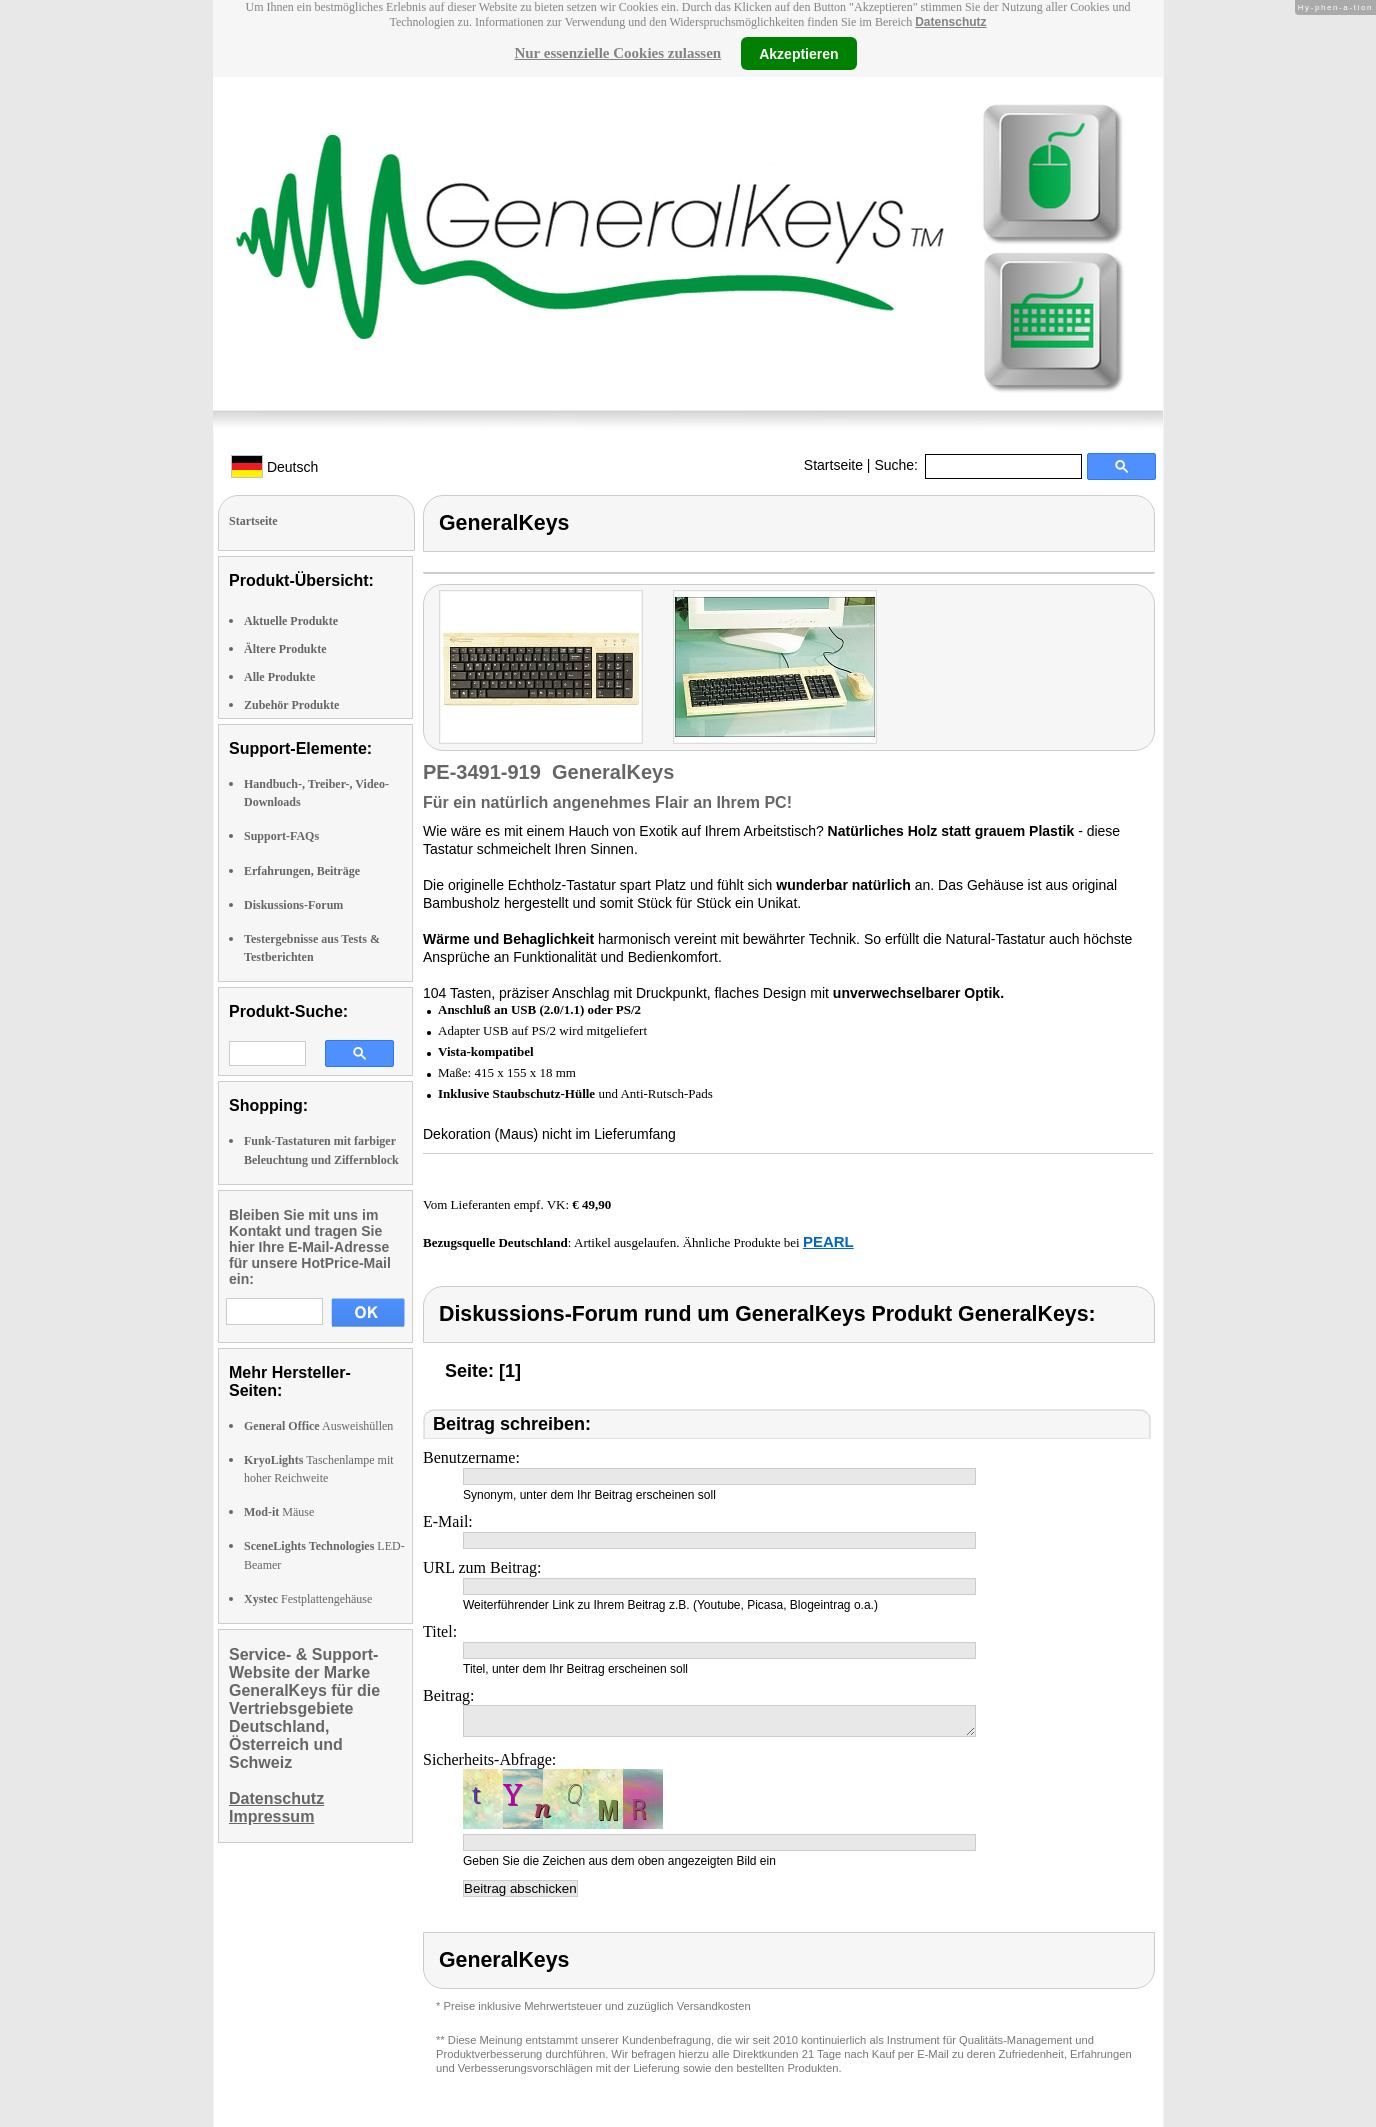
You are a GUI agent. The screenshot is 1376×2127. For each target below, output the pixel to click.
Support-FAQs (281, 836)
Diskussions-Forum (293, 905)
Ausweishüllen (318, 1426)
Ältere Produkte (285, 649)
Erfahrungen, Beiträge (302, 871)
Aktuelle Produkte (291, 621)
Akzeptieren (798, 53)
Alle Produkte (279, 677)
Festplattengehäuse (308, 1599)
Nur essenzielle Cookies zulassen (617, 53)
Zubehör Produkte (291, 705)
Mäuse (279, 1512)
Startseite (833, 465)
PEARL (828, 1241)
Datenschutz (950, 22)
